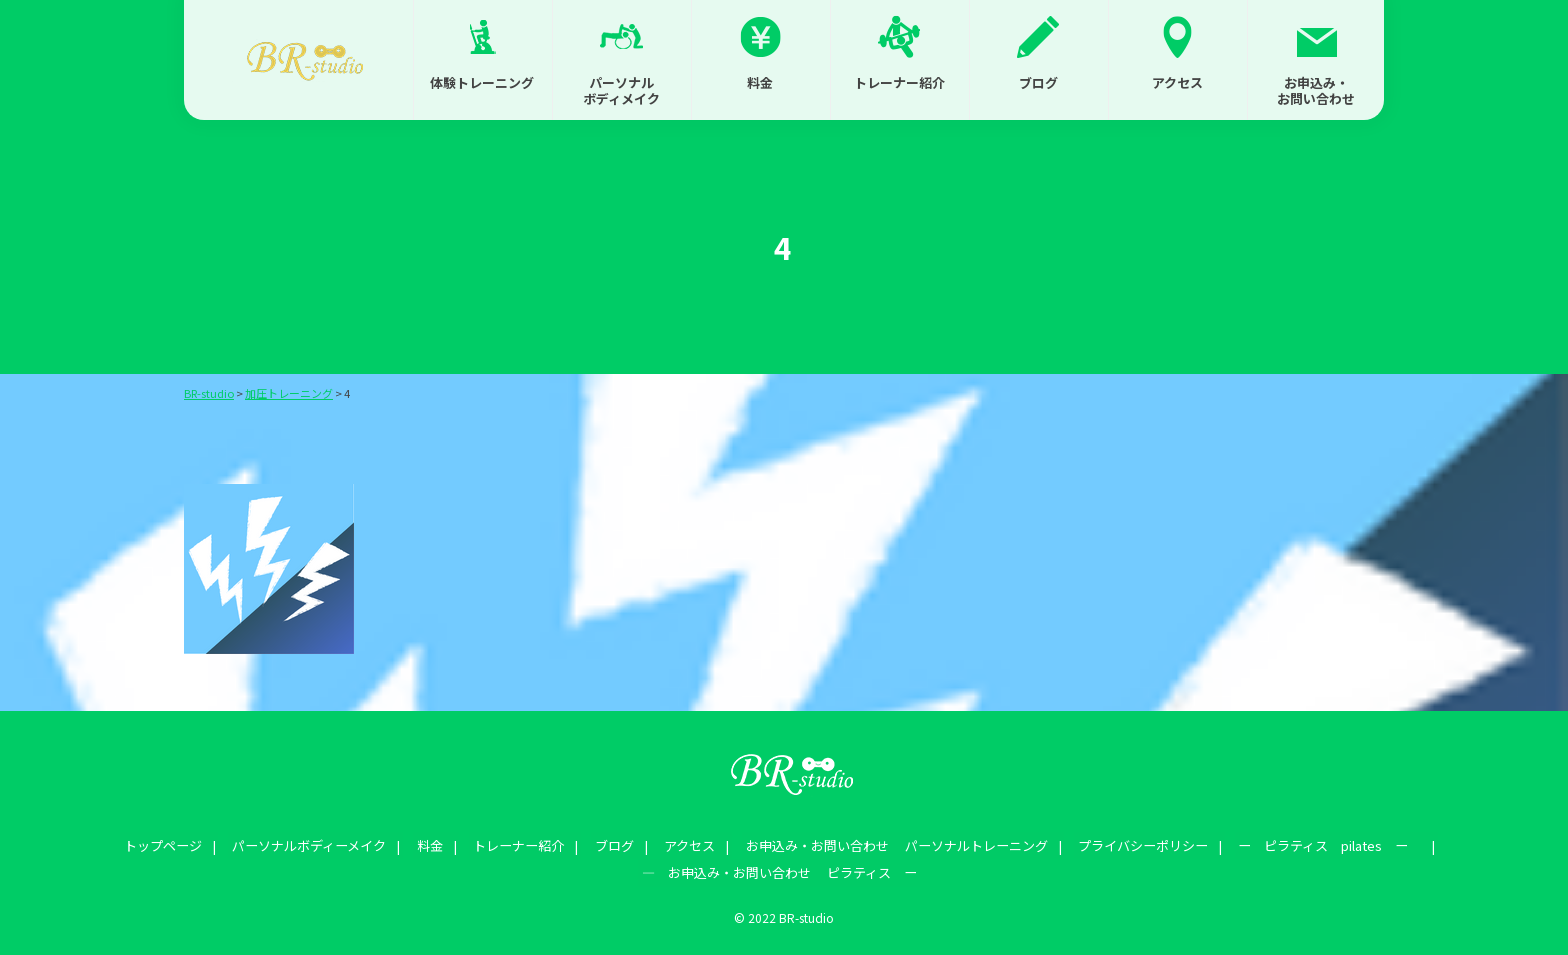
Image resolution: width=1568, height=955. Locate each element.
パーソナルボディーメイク (328, 843)
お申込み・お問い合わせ (1316, 90)
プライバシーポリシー (1123, 843)
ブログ (1038, 82)
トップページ (188, 843)
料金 (760, 82)
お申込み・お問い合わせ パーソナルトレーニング (883, 843)
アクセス (1177, 82)
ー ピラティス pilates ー (1303, 843)
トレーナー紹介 (899, 82)
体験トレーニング (482, 82)
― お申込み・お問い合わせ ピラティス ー (779, 866)
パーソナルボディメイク (621, 90)
